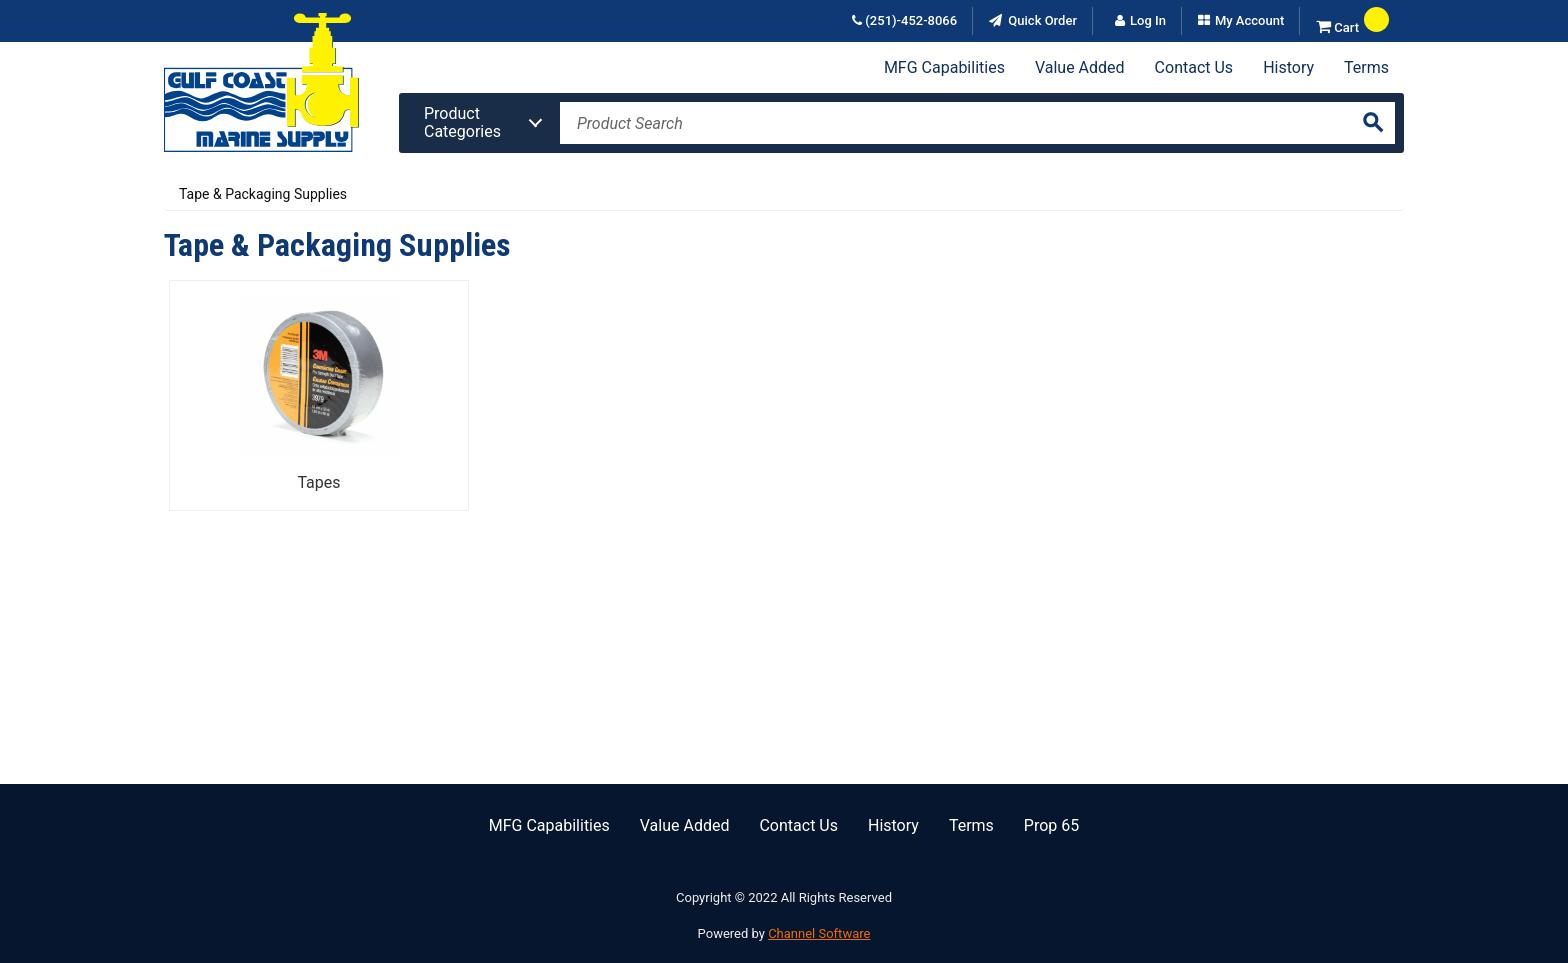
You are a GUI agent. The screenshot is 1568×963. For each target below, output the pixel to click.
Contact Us (1194, 67)
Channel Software (819, 933)
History (1288, 67)
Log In (1148, 21)
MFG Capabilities (944, 67)
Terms (1366, 67)
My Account (1249, 21)
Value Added (1080, 67)
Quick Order (1041, 21)
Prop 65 (1051, 825)
